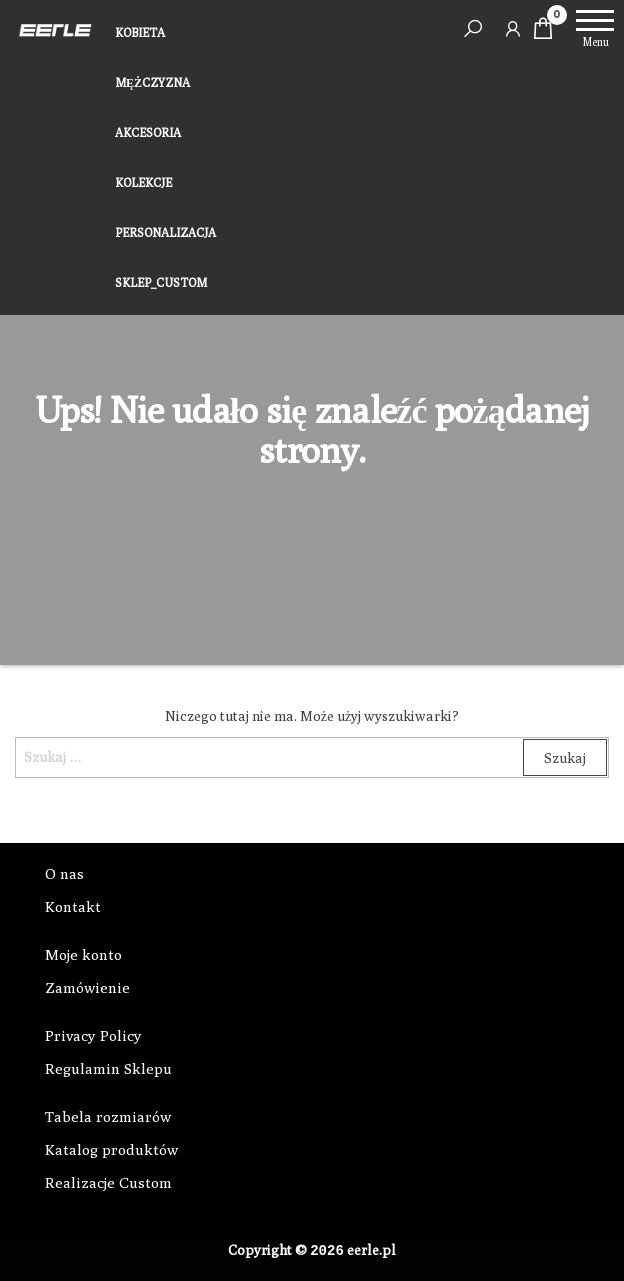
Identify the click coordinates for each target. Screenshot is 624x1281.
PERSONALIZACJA (165, 232)
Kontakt (73, 906)
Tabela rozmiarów (108, 1116)
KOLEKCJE (143, 182)
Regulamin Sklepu (108, 1068)
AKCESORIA (148, 132)
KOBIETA (140, 32)
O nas (64, 873)
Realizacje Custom (108, 1182)
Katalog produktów (111, 1149)
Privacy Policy (93, 1035)
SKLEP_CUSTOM (161, 282)
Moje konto (83, 954)
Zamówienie (87, 987)
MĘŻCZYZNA (152, 82)
